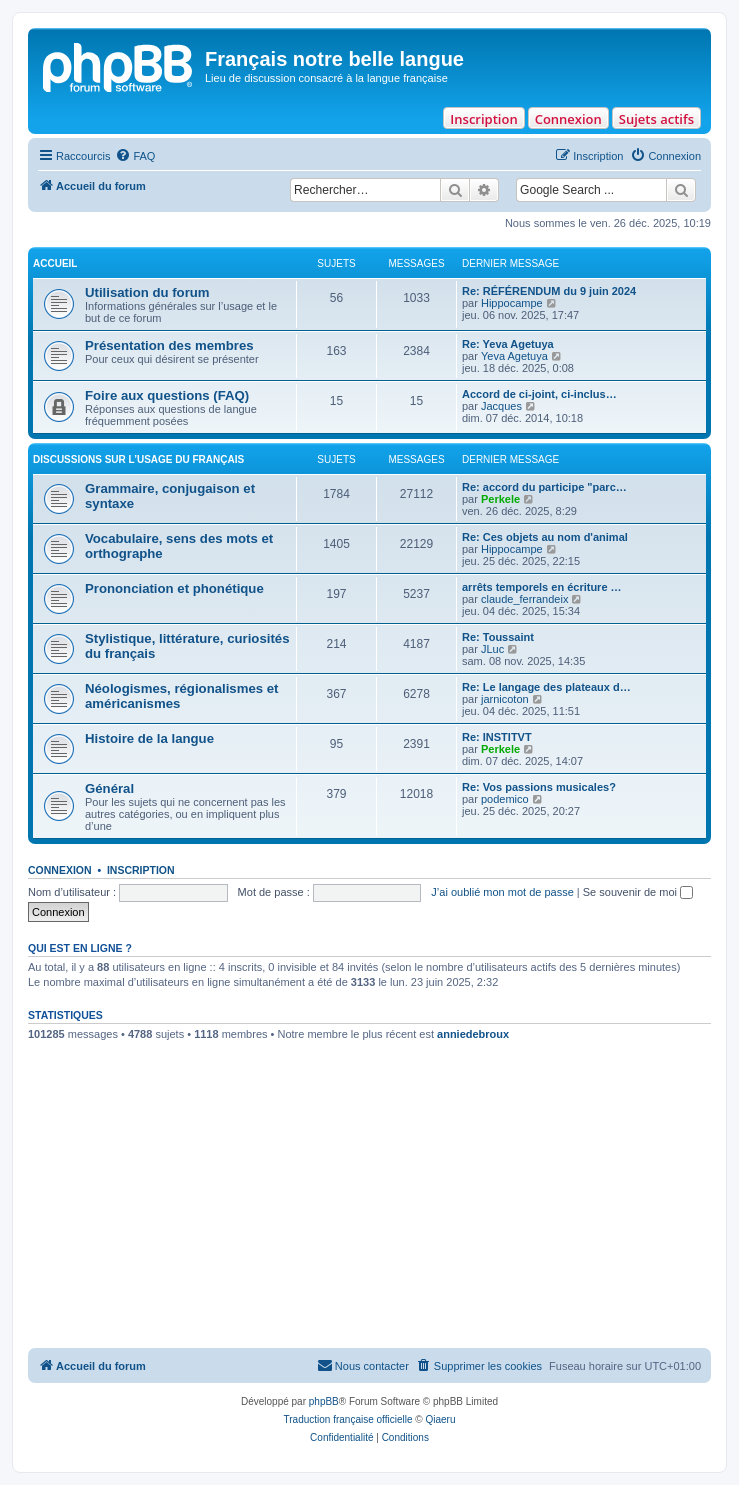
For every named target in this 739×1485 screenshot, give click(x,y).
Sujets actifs (656, 119)
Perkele (500, 499)
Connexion (568, 119)
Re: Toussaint (498, 637)
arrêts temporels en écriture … (542, 587)
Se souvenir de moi (638, 892)
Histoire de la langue (149, 738)
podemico (505, 799)
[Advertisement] (369, 1198)
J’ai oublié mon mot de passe (502, 892)
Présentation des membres (169, 345)
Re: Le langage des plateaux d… (546, 687)
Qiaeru (440, 1419)
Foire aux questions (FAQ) (167, 395)
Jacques (501, 406)
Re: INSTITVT (497, 737)
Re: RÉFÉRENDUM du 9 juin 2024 (549, 291)
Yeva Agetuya (514, 356)
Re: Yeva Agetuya (508, 344)
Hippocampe (512, 303)
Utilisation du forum (147, 292)
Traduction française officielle (348, 1419)
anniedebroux (473, 1034)
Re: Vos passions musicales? (539, 787)
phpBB (324, 1401)
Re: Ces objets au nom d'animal (545, 537)
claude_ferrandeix (524, 599)
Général (109, 788)
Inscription (483, 119)
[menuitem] (135, 156)
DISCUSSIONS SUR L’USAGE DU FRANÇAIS (138, 459)
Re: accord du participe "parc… (544, 487)
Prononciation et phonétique (174, 588)
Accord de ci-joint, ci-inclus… (539, 394)
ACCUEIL (55, 263)
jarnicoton (505, 699)
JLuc (492, 649)
